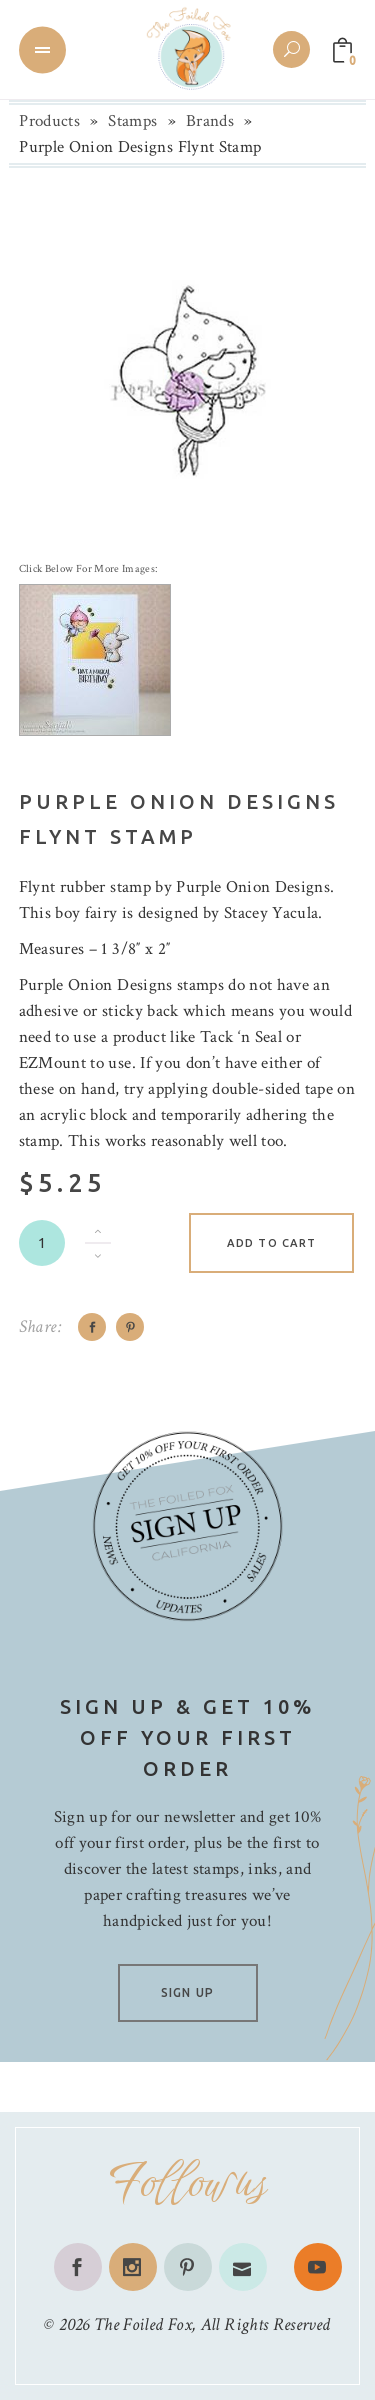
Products (49, 121)
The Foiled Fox (143, 2324)
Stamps (132, 121)
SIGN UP (187, 1992)
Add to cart (271, 1243)
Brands (210, 121)
